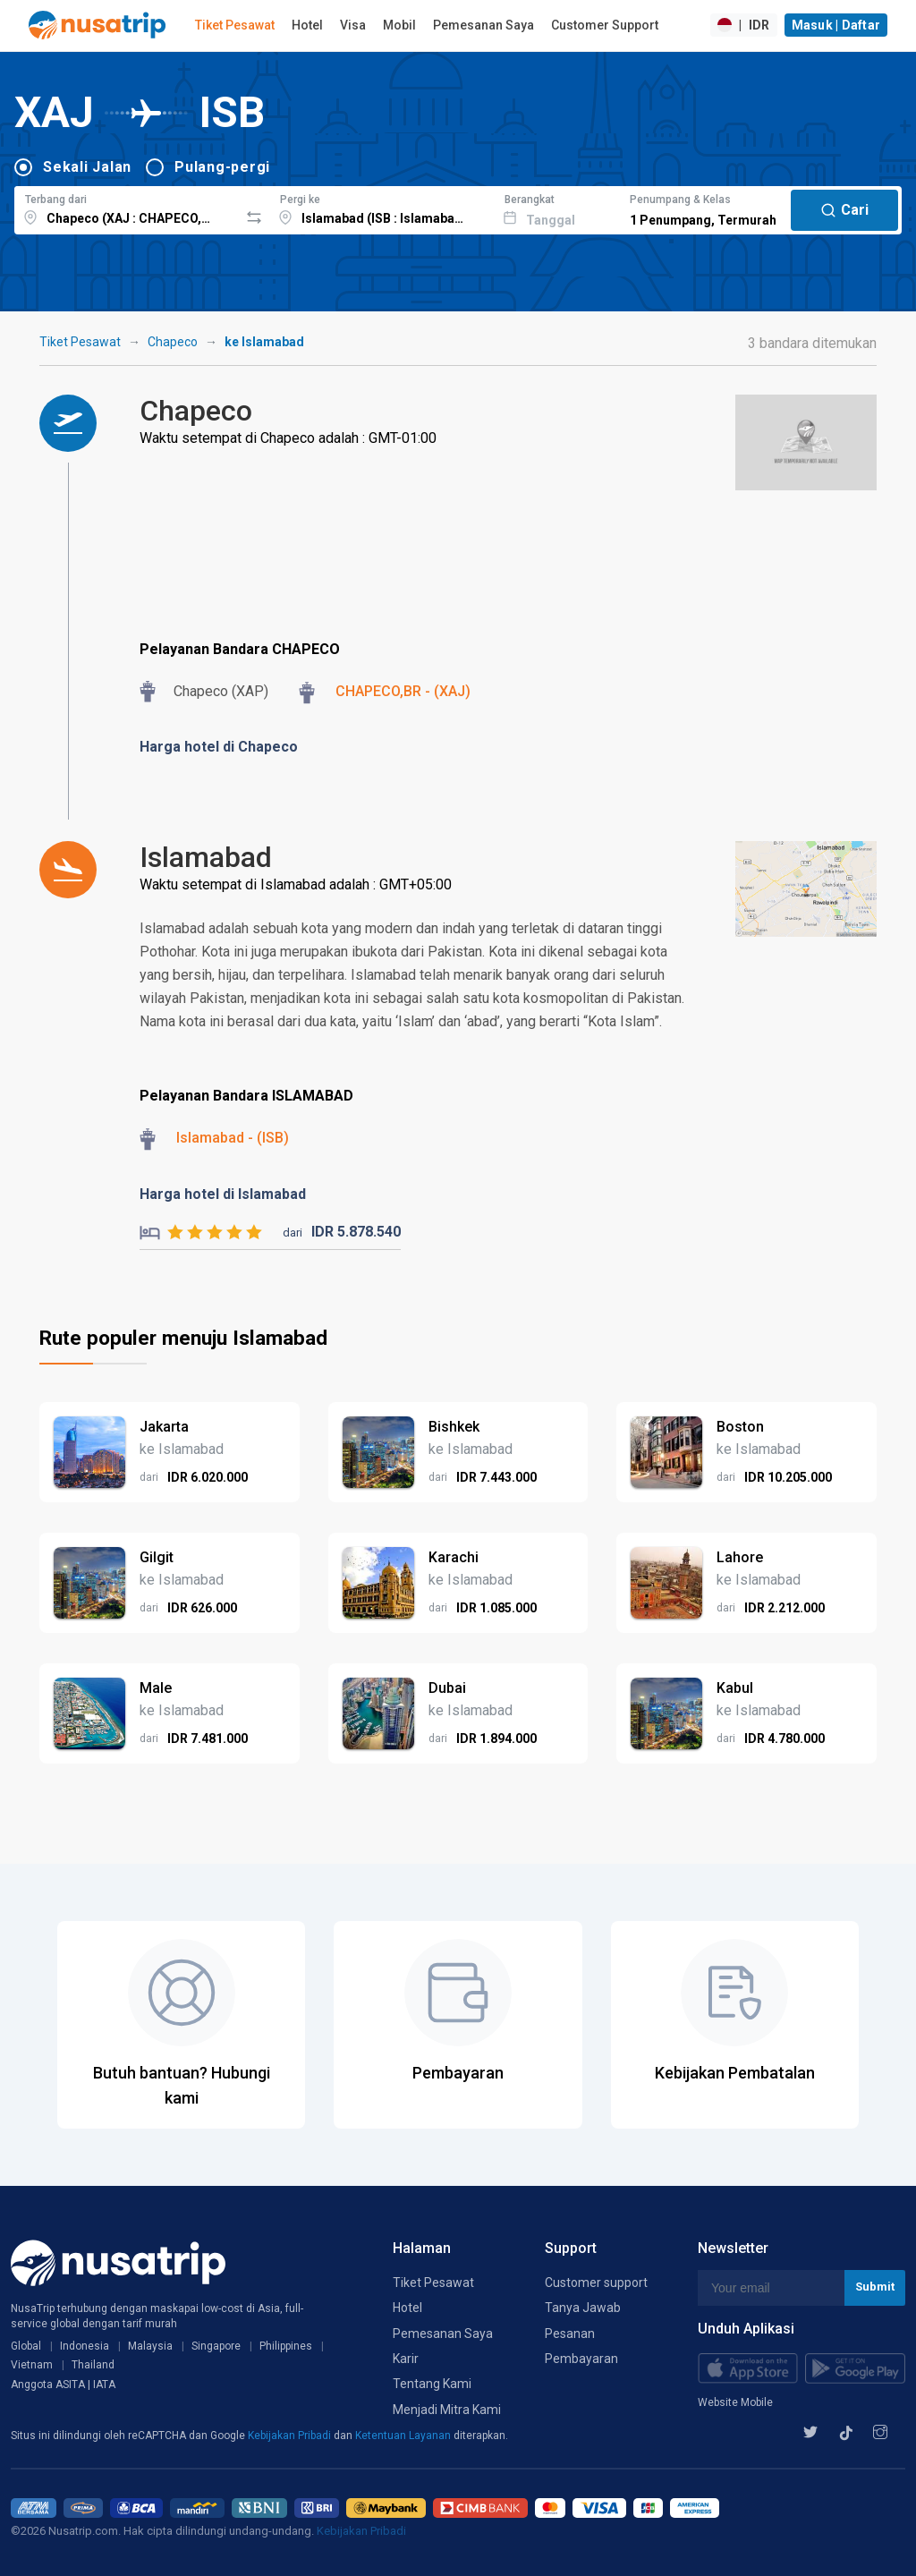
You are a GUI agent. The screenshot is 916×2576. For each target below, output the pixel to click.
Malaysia (150, 2346)
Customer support (596, 2282)
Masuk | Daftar (836, 25)
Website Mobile (735, 2402)
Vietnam (32, 2365)
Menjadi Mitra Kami (447, 2409)
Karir (406, 2358)
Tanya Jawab (583, 2307)
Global (26, 2346)
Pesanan (570, 2333)
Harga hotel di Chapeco (219, 746)
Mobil (399, 25)
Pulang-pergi (222, 166)
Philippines (285, 2346)
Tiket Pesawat (235, 25)
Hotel (307, 25)
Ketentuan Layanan (404, 2435)
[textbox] (126, 207)
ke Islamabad (264, 342)
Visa (353, 25)
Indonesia (84, 2346)
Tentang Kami (432, 2383)
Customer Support (604, 25)
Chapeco (173, 342)
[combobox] (126, 207)
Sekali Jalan (87, 166)
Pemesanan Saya (483, 25)
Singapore (216, 2346)
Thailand (93, 2365)
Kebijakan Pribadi (291, 2435)
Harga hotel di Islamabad (223, 1194)
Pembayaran (581, 2358)
